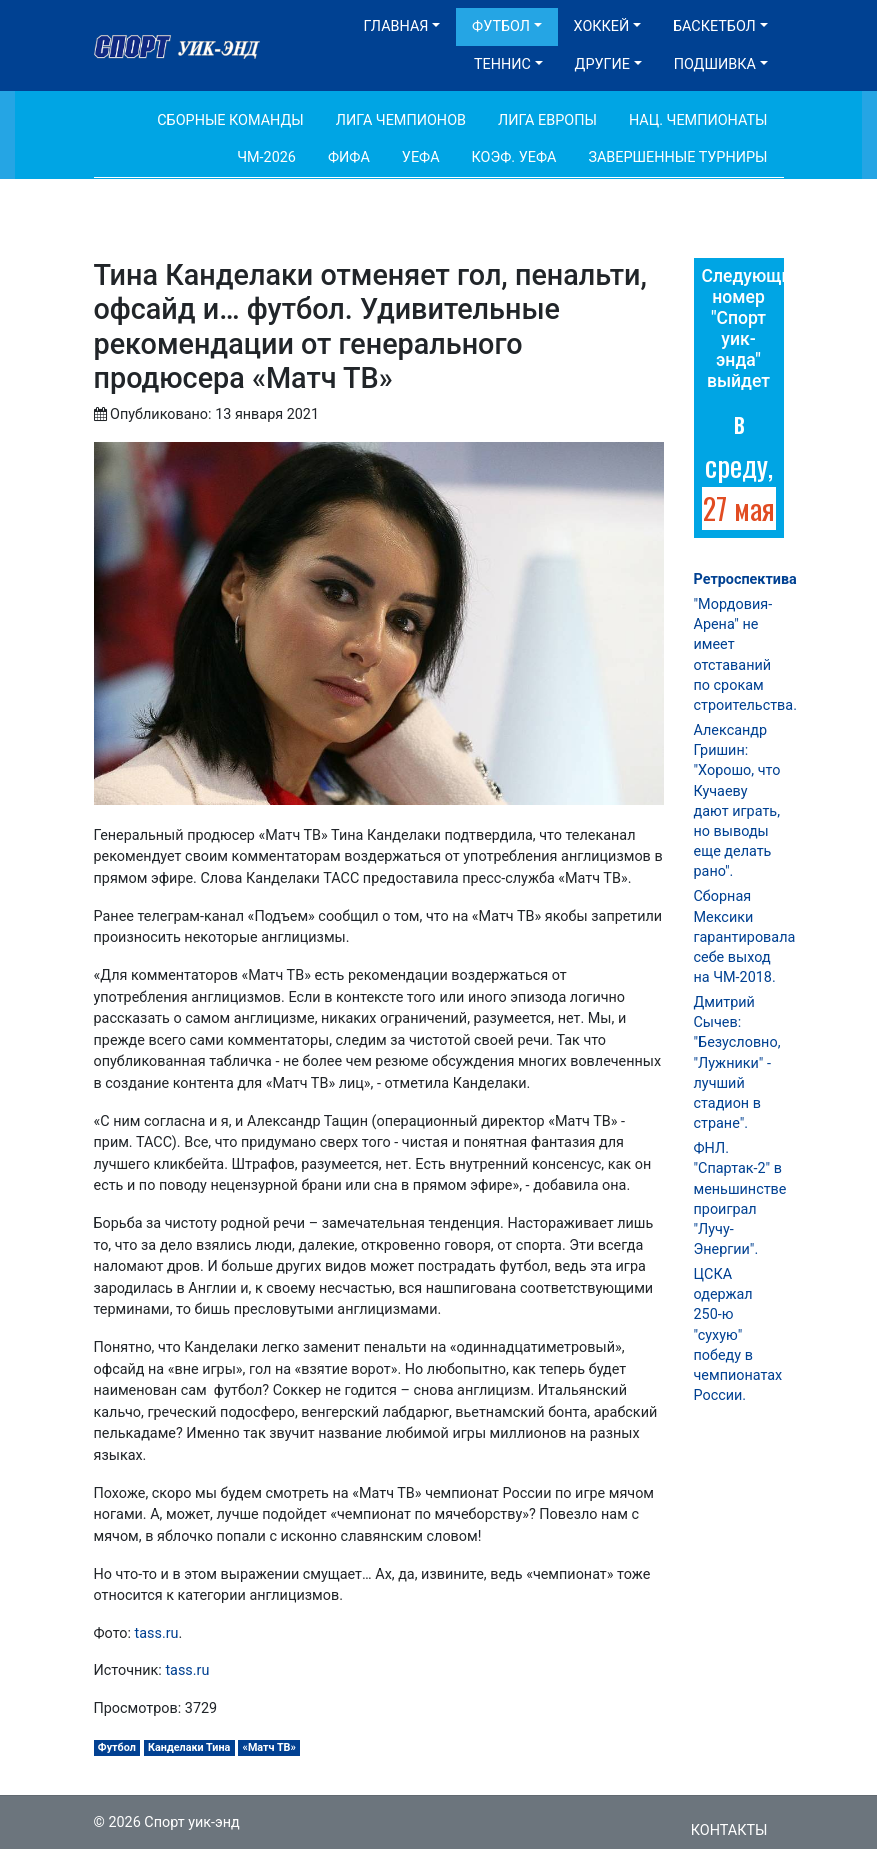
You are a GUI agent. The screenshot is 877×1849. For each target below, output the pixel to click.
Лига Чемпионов (401, 120)
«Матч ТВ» (268, 1747)
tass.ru (157, 1633)
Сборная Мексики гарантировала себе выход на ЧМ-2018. (745, 937)
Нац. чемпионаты (698, 120)
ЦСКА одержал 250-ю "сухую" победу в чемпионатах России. (738, 1335)
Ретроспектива (745, 579)
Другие (602, 64)
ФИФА (349, 157)
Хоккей (602, 26)
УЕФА (421, 157)
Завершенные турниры (677, 157)
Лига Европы (547, 120)
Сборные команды (230, 120)
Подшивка (715, 64)
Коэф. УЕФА (514, 157)
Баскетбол (714, 26)
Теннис (502, 64)
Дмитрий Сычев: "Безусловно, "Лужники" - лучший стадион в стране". (737, 1063)
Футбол (501, 26)
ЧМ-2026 (266, 157)
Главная (396, 26)
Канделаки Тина (189, 1747)
